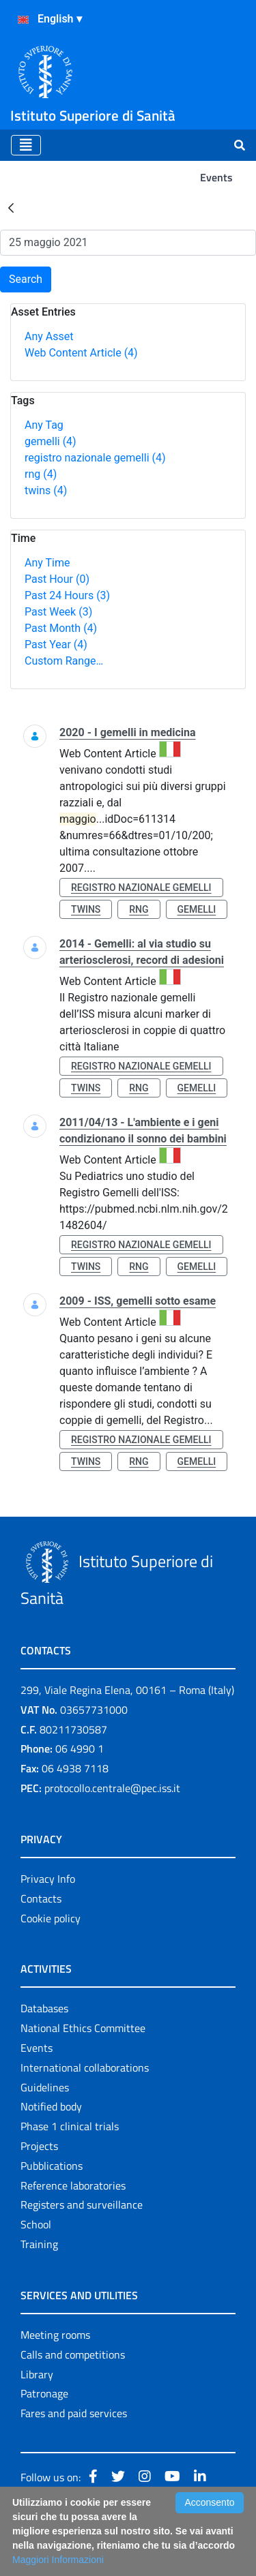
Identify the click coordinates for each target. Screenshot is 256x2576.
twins (46, 490)
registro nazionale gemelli (95, 457)
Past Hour (57, 579)
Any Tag (44, 425)
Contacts (40, 1898)
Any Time (47, 562)
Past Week (58, 611)
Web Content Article (81, 352)
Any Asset (49, 336)
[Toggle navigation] (26, 145)
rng (41, 474)
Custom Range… (64, 660)
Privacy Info (47, 1878)
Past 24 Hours (67, 595)
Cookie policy (50, 1918)
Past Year (56, 644)
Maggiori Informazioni (58, 2559)
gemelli (50, 441)
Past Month (61, 628)
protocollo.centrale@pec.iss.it (112, 1788)
